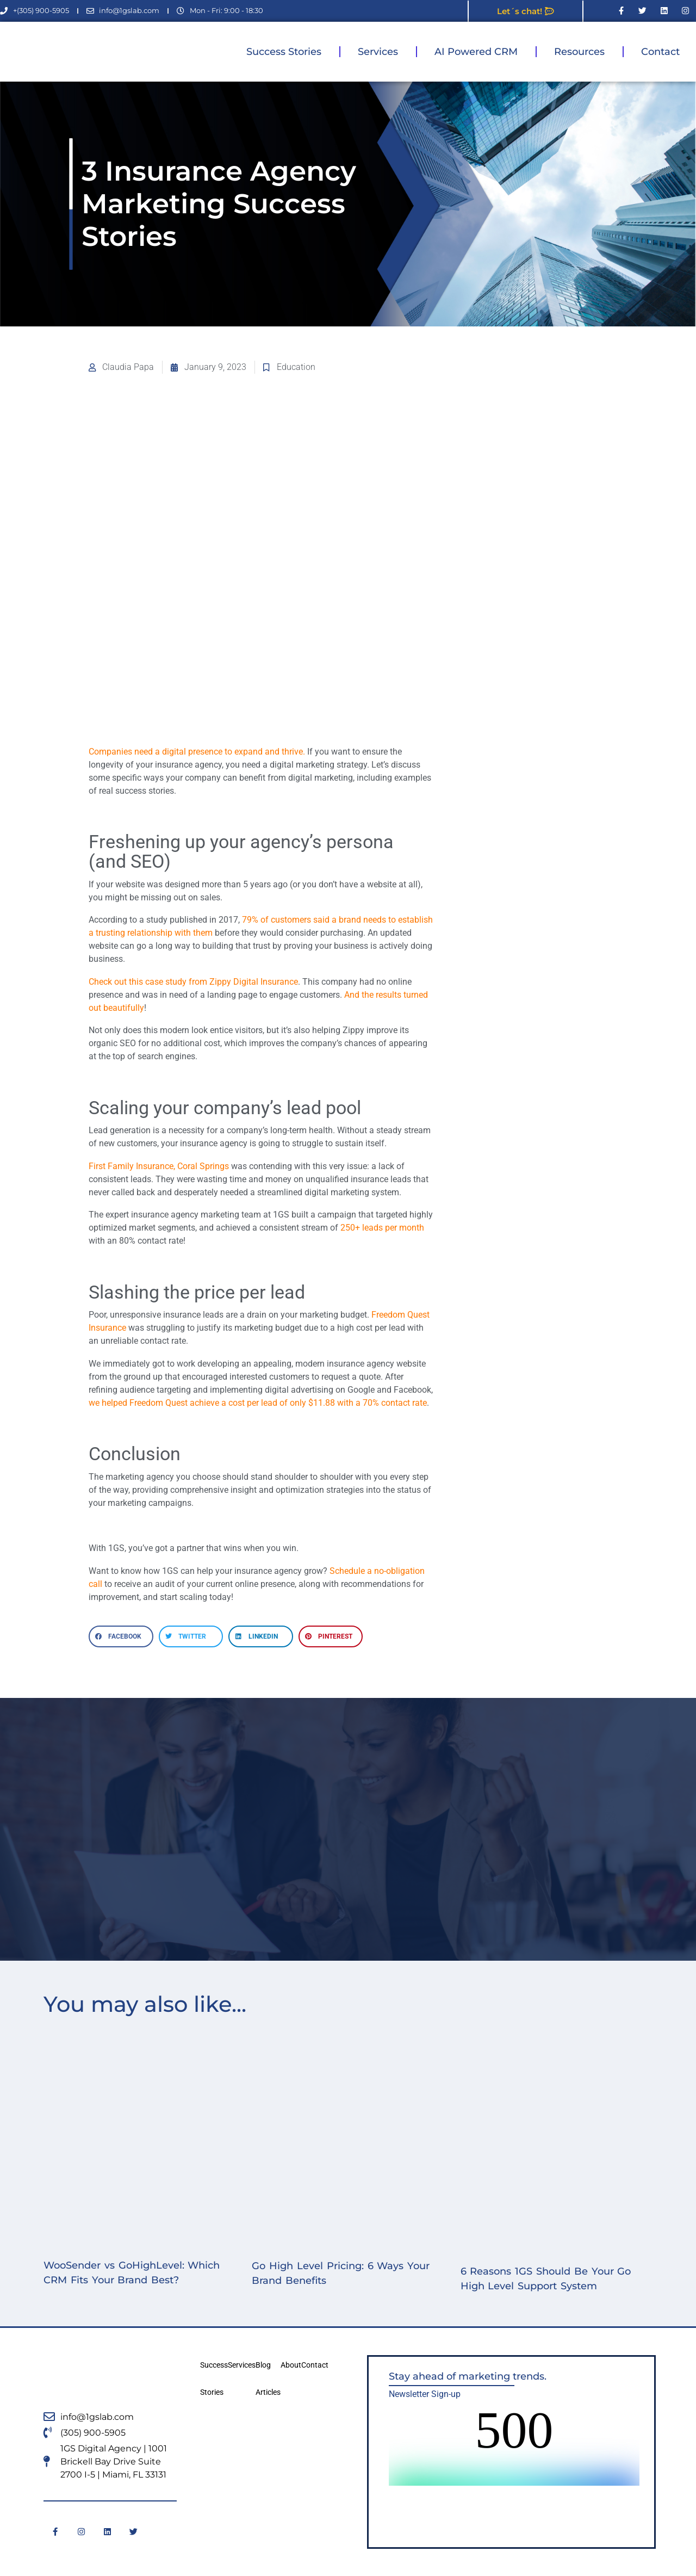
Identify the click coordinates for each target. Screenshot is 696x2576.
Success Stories (283, 52)
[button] (121, 1636)
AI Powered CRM (476, 52)
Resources (579, 52)
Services (378, 52)
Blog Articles (268, 2379)
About (291, 2365)
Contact (660, 52)
